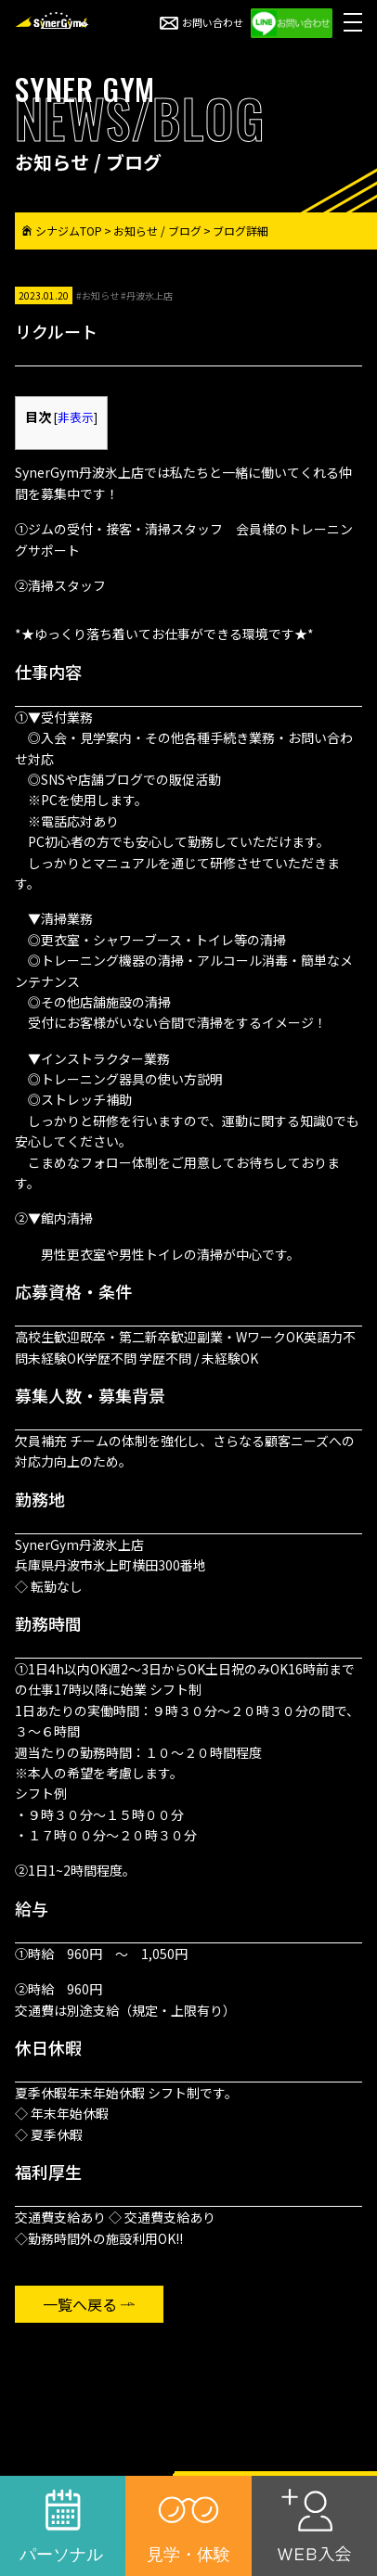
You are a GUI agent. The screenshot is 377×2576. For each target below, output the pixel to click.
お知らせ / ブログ (157, 230)
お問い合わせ (201, 22)
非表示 (76, 417)
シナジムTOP (62, 230)
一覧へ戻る (80, 2304)
